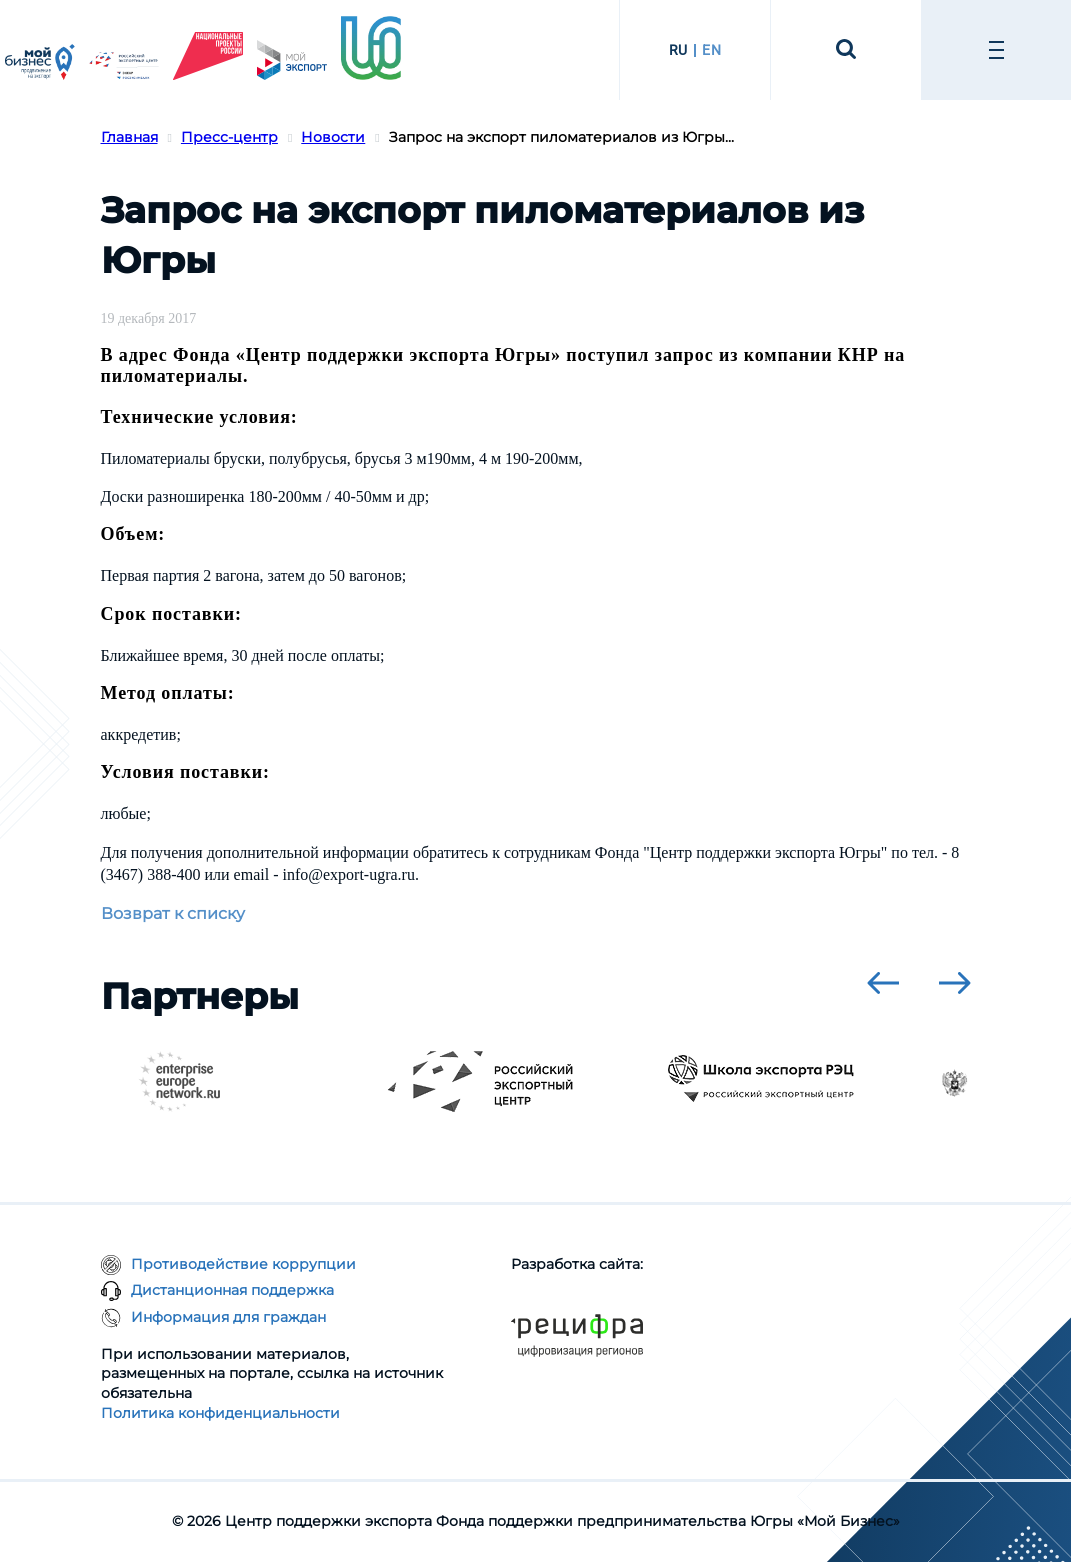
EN (711, 50)
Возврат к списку (173, 913)
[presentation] (883, 983)
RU (678, 50)
